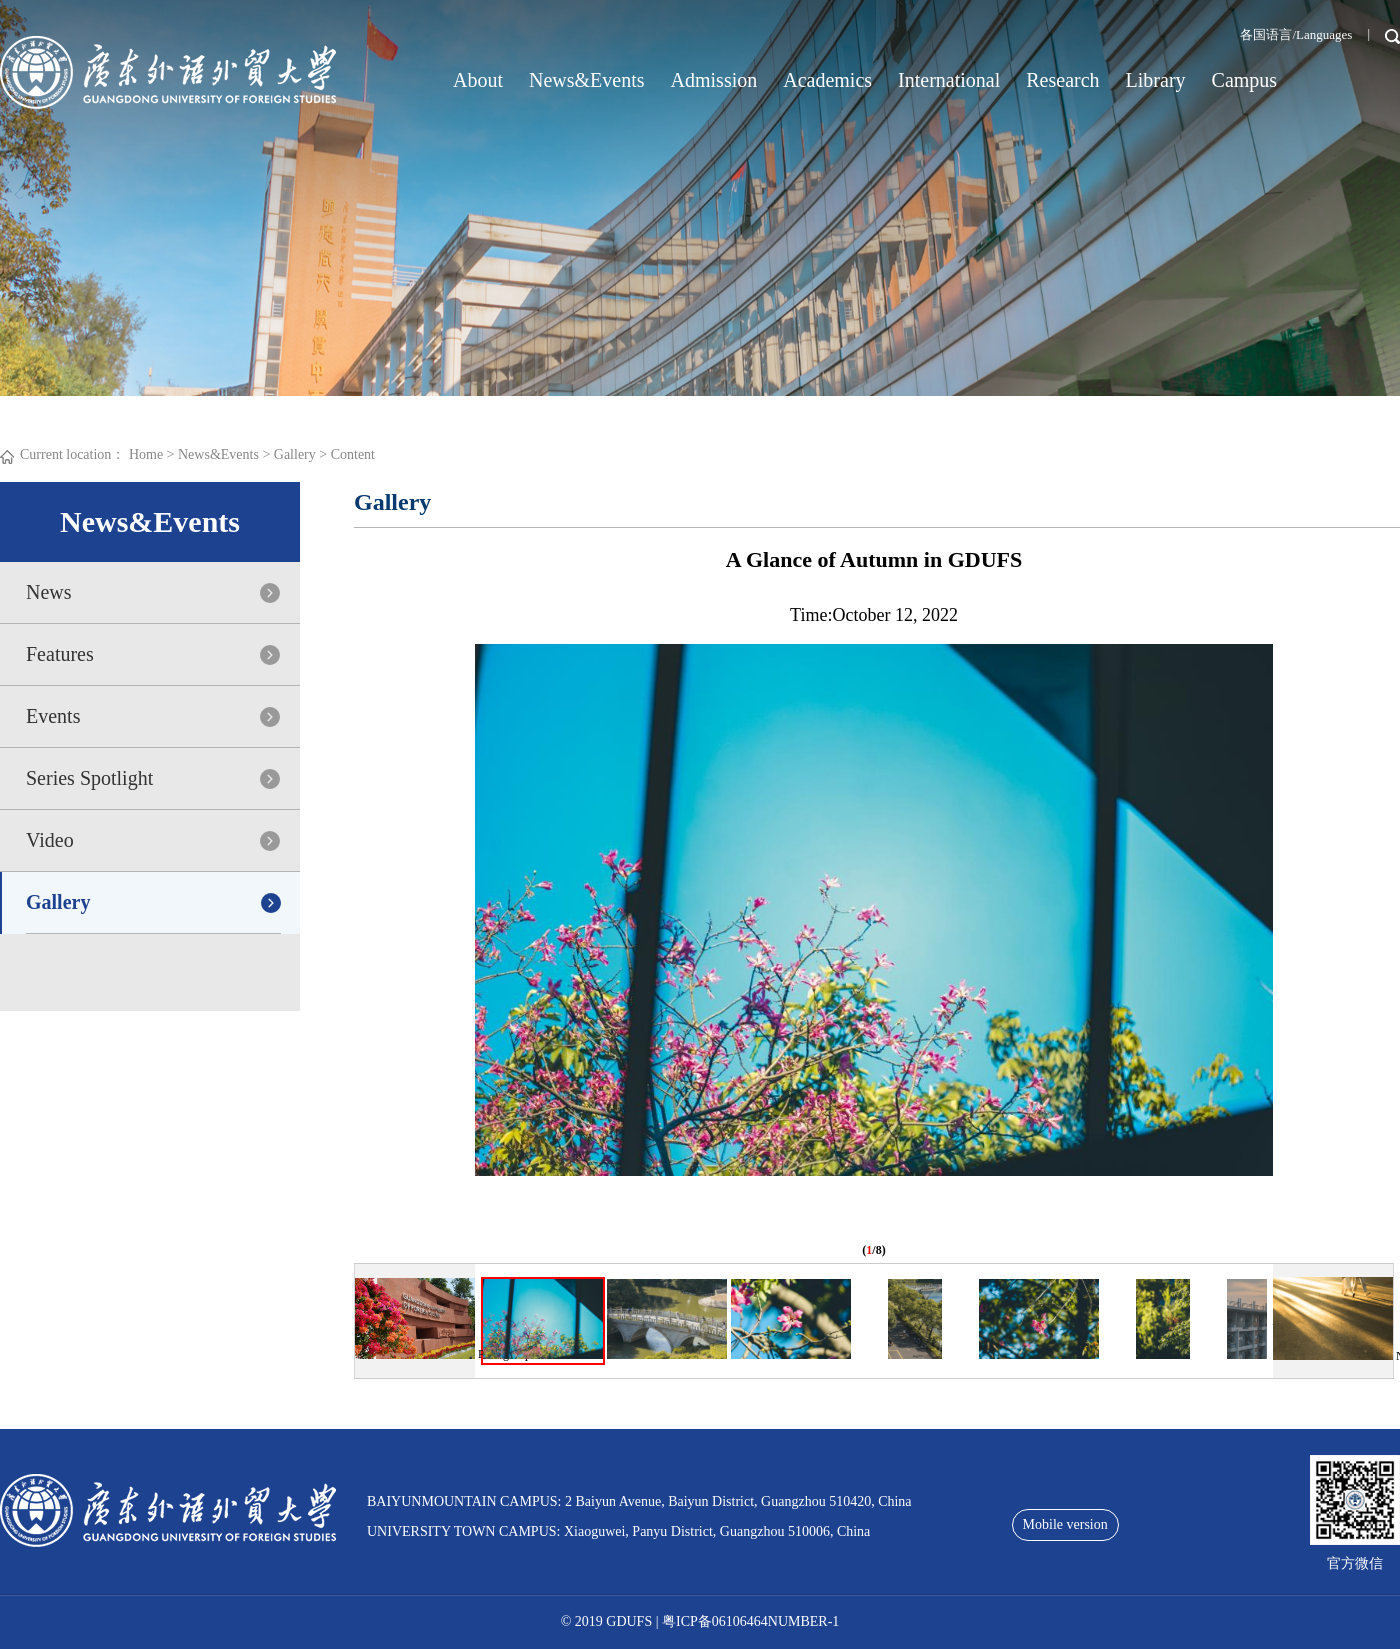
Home (146, 454)
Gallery (295, 454)
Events (53, 716)
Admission (714, 80)
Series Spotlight (89, 778)
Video (50, 840)
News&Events (587, 80)
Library (1156, 80)
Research (1062, 80)
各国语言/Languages (1296, 34)
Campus (1245, 80)
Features (60, 654)
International (949, 80)
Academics (827, 80)
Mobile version (1065, 1524)
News (49, 592)
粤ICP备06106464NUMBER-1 (750, 1621)
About (478, 80)
